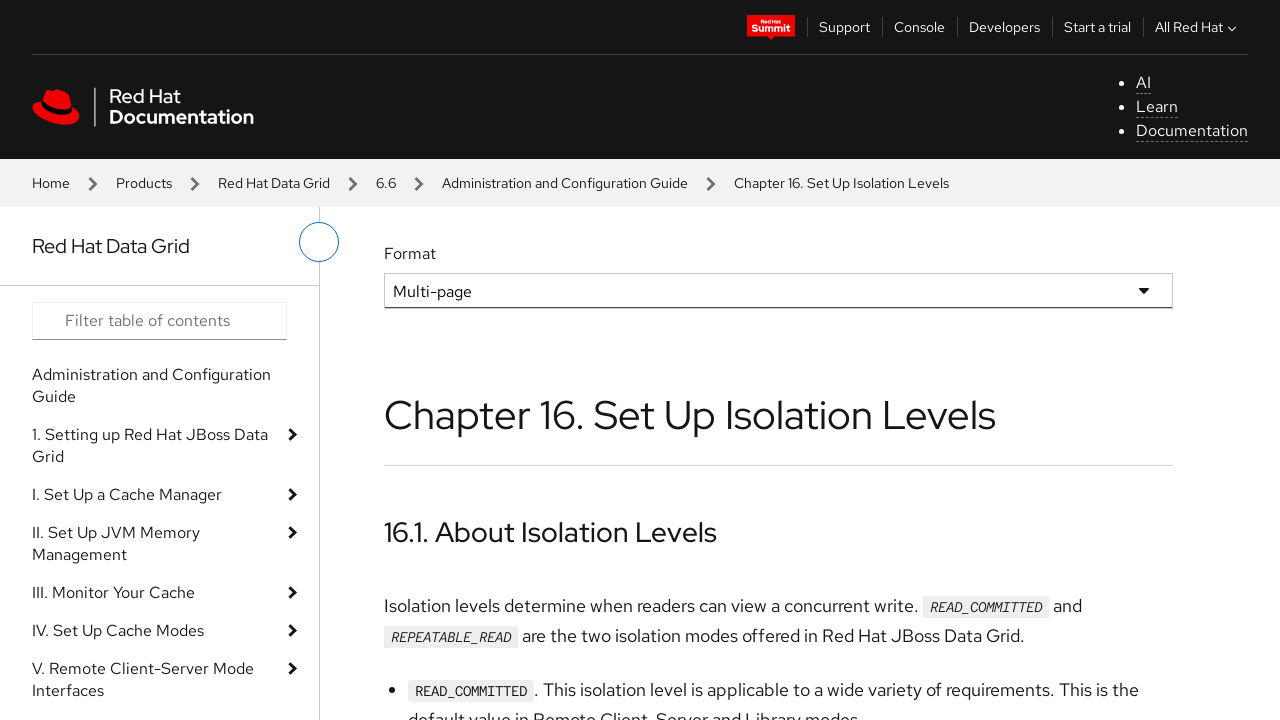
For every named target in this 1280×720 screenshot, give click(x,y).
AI (1143, 82)
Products (144, 183)
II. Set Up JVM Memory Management (116, 543)
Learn (1157, 106)
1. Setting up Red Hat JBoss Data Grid (150, 445)
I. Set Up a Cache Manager (127, 494)
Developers (1004, 27)
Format (410, 253)
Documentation (1192, 130)
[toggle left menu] (319, 242)
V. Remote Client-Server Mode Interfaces (143, 679)
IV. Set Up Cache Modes (118, 630)
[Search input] (159, 321)
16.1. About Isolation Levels (550, 532)
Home (51, 183)
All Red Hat (1198, 27)
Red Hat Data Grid (274, 183)
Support (844, 27)
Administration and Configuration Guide (565, 183)
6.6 (386, 183)
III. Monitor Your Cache (113, 592)
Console (919, 27)
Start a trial (1097, 27)
